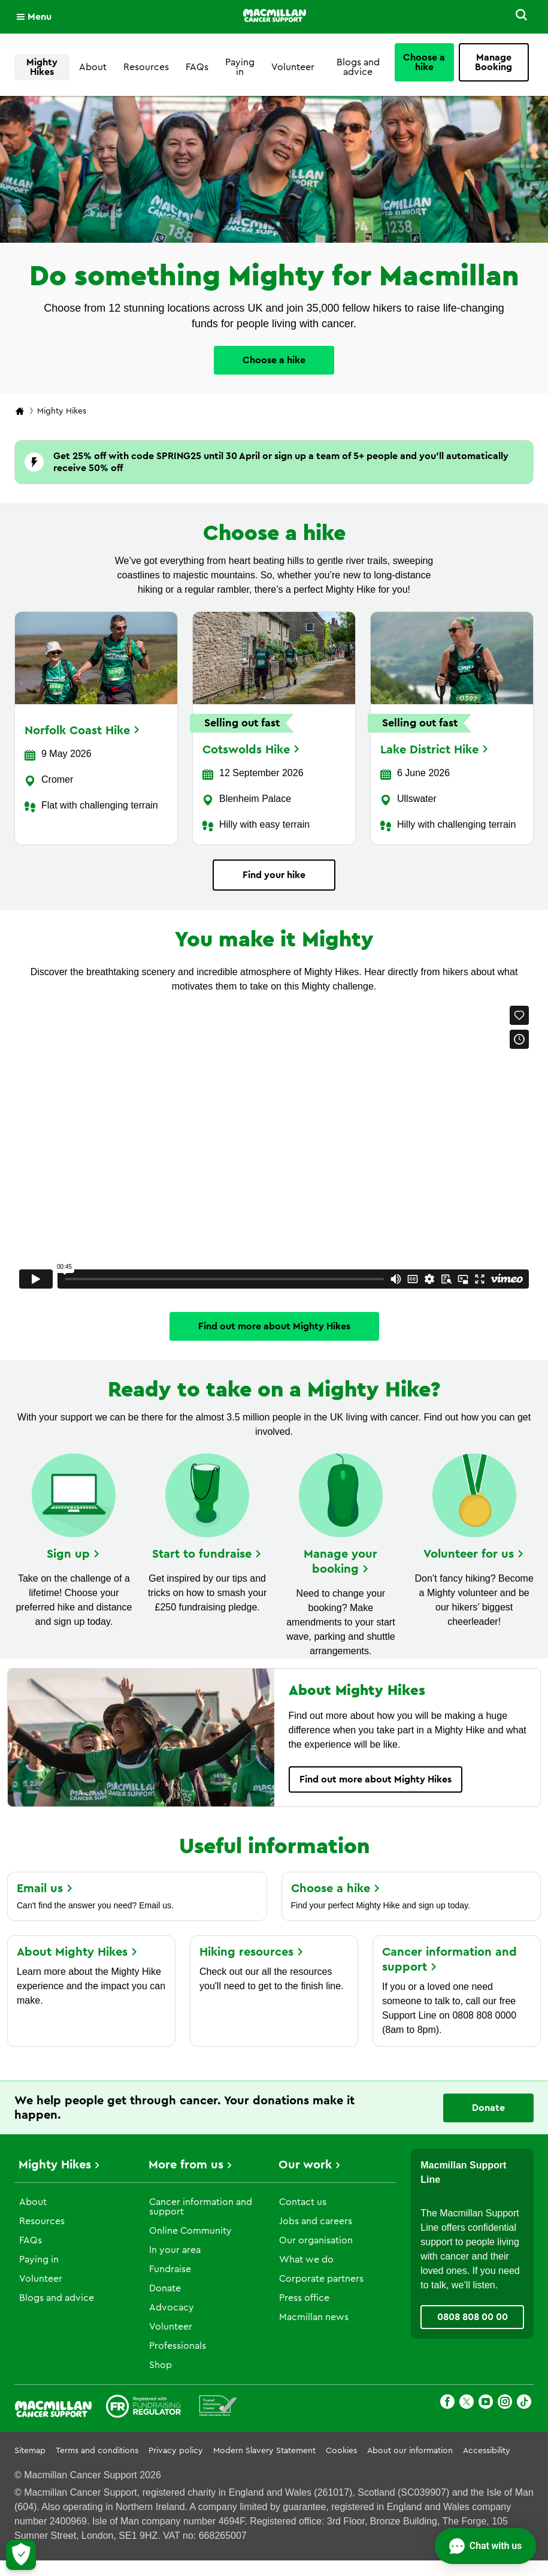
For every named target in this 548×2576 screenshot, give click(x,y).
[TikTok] (524, 2403)
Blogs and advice (358, 67)
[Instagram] (505, 2403)
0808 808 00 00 (472, 2317)
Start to (207, 1554)
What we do (306, 2259)
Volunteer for (474, 1554)
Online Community (190, 2231)
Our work (305, 2165)
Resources (146, 67)
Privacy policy (176, 2451)
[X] (466, 2403)
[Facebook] (447, 2403)
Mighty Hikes (41, 67)
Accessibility (486, 2451)
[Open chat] (485, 2546)
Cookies (341, 2451)
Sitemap (30, 2451)
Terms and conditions (97, 2451)
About (93, 67)
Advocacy (171, 2307)
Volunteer (292, 67)
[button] (519, 17)
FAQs (197, 67)
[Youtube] (486, 2403)
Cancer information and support (200, 2206)
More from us (186, 2165)
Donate (165, 2288)
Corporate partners (321, 2279)
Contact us (302, 2202)
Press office (304, 2298)
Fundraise (170, 2269)
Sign (74, 1554)
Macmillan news (314, 2317)
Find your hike (274, 875)
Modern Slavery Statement (264, 2451)
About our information (410, 2451)
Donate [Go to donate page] (488, 2108)
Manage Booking (493, 62)
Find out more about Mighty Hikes (274, 1326)
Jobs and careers (315, 2221)
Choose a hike (424, 62)
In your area (175, 2250)
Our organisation (316, 2240)
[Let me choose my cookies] (21, 2555)
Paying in (240, 67)
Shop (160, 2365)
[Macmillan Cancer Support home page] (19, 412)
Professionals (177, 2346)
